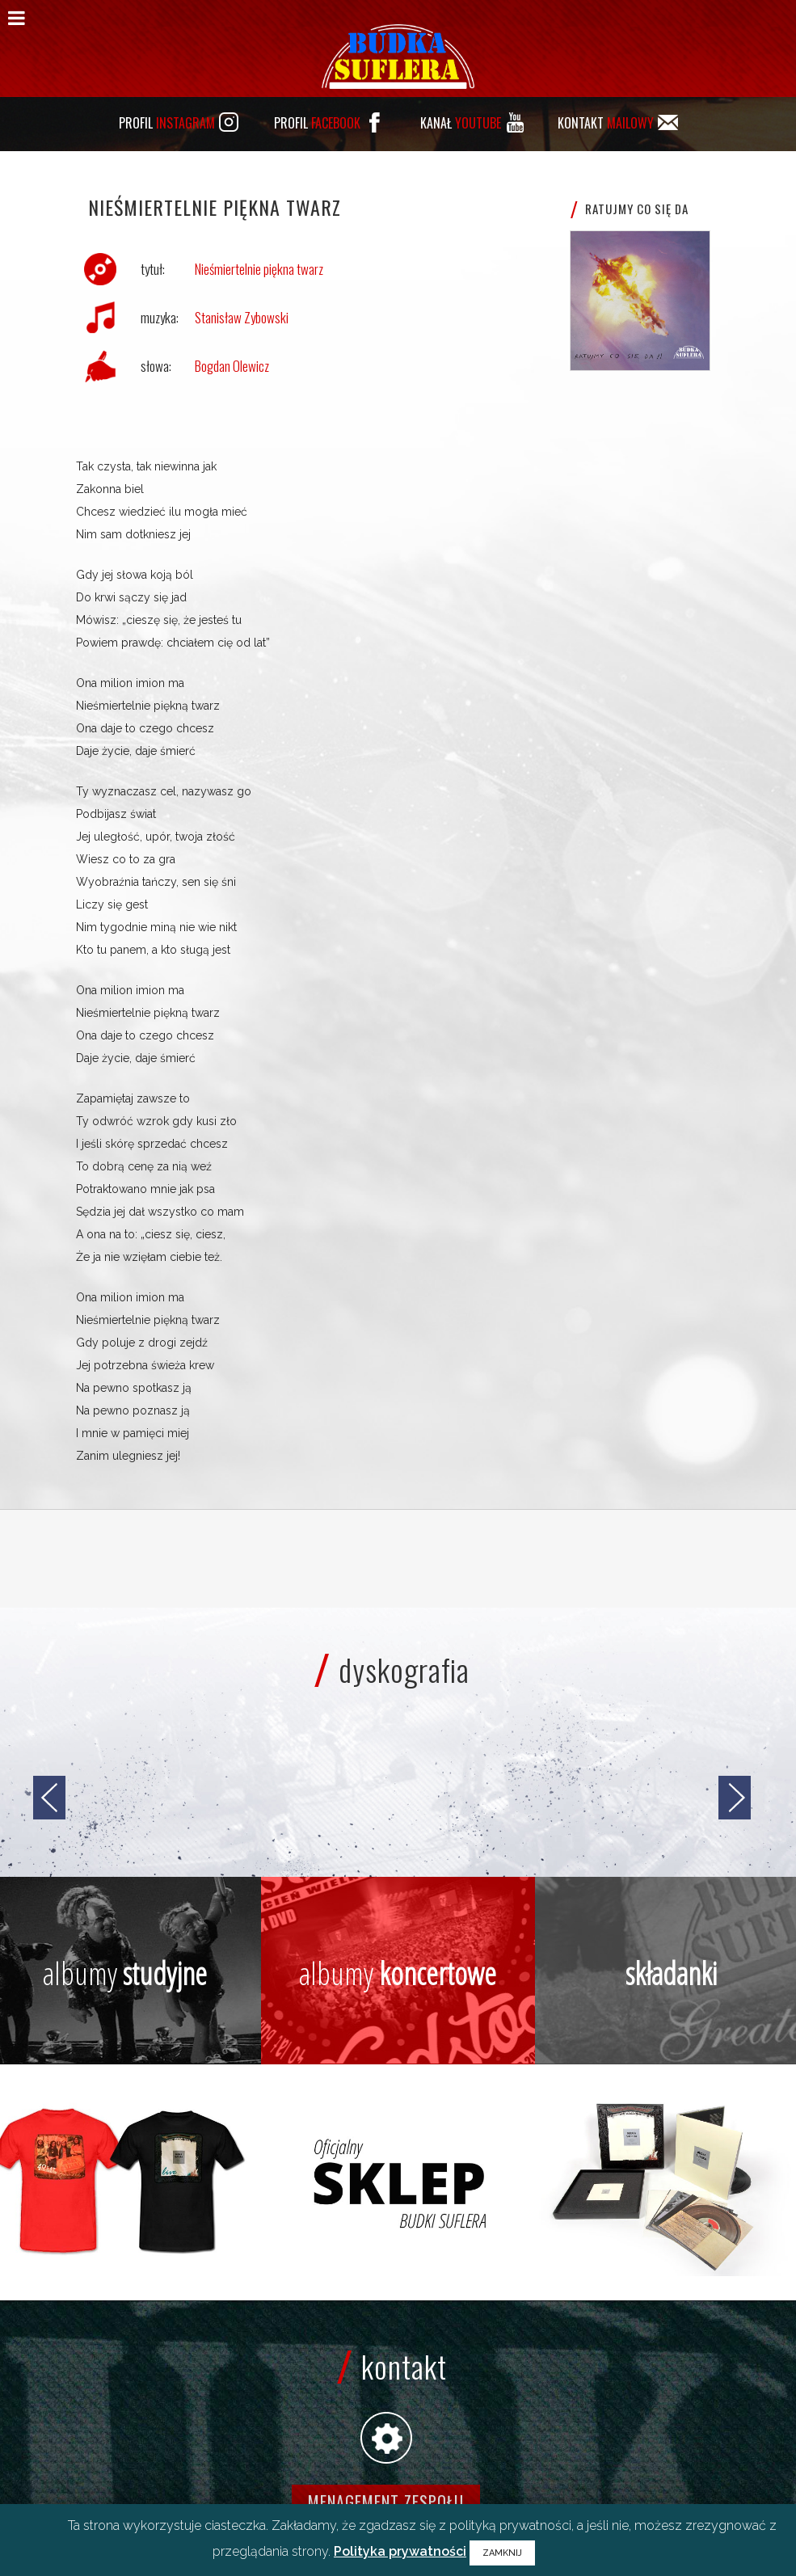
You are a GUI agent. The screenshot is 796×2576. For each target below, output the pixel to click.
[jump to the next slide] (734, 1797)
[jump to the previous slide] (49, 1797)
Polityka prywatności (400, 2551)
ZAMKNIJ (502, 2553)
